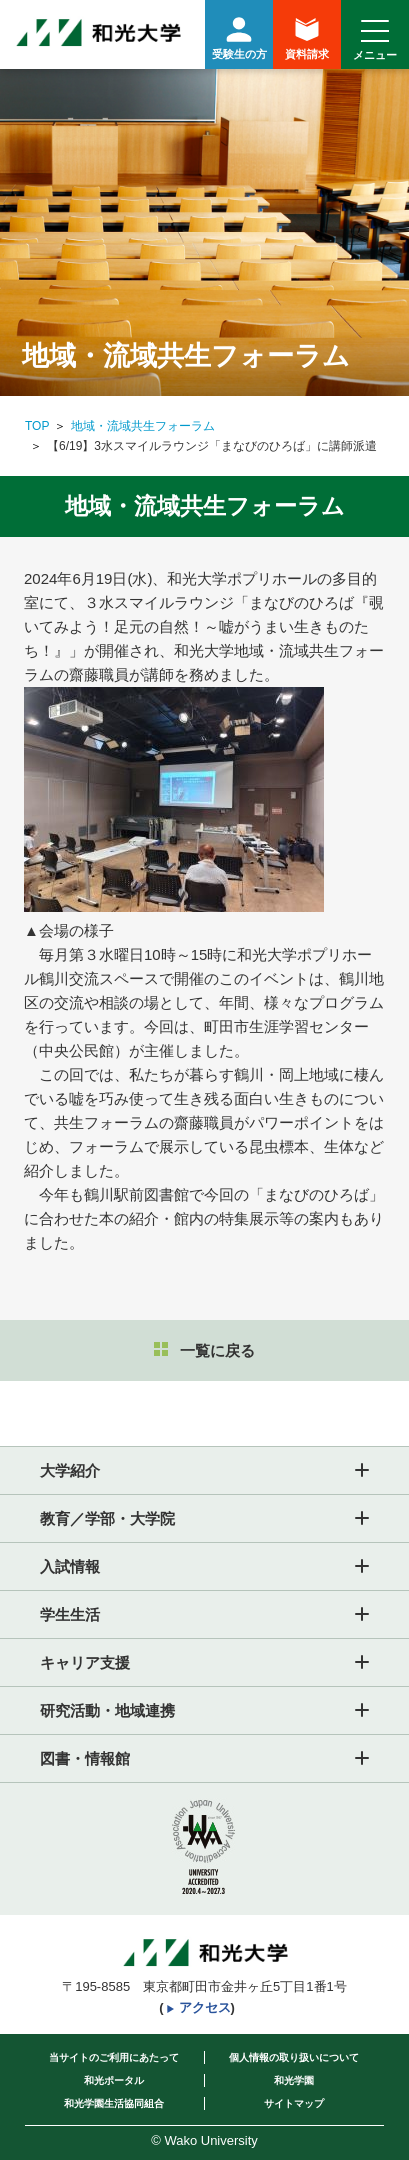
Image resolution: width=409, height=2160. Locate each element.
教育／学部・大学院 (107, 1518)
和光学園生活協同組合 (114, 2103)
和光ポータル (114, 2080)
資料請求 (307, 39)
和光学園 (294, 2080)
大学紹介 (70, 1470)
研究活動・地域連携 (107, 1710)
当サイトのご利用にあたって (114, 2057)
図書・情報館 (85, 1758)
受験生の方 (239, 35)
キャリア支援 (85, 1662)
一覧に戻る (204, 1350)
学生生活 (70, 1614)
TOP (37, 426)
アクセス (205, 2007)
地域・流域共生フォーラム (143, 426)
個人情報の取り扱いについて (294, 2057)
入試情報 (70, 1566)
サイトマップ (294, 2103)
